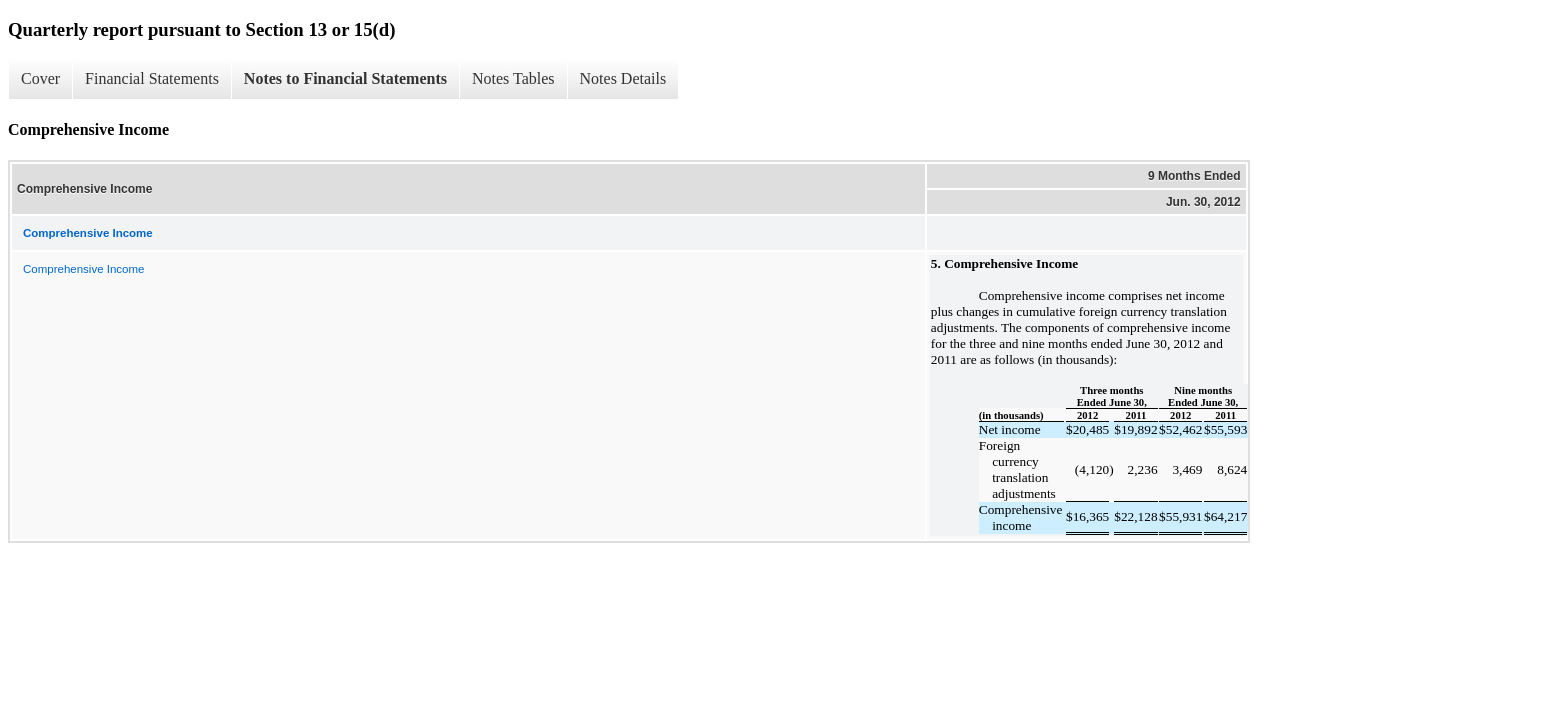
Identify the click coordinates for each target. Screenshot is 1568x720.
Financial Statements (152, 78)
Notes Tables (513, 78)
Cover (40, 78)
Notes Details (623, 78)
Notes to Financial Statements (345, 78)
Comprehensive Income (83, 269)
